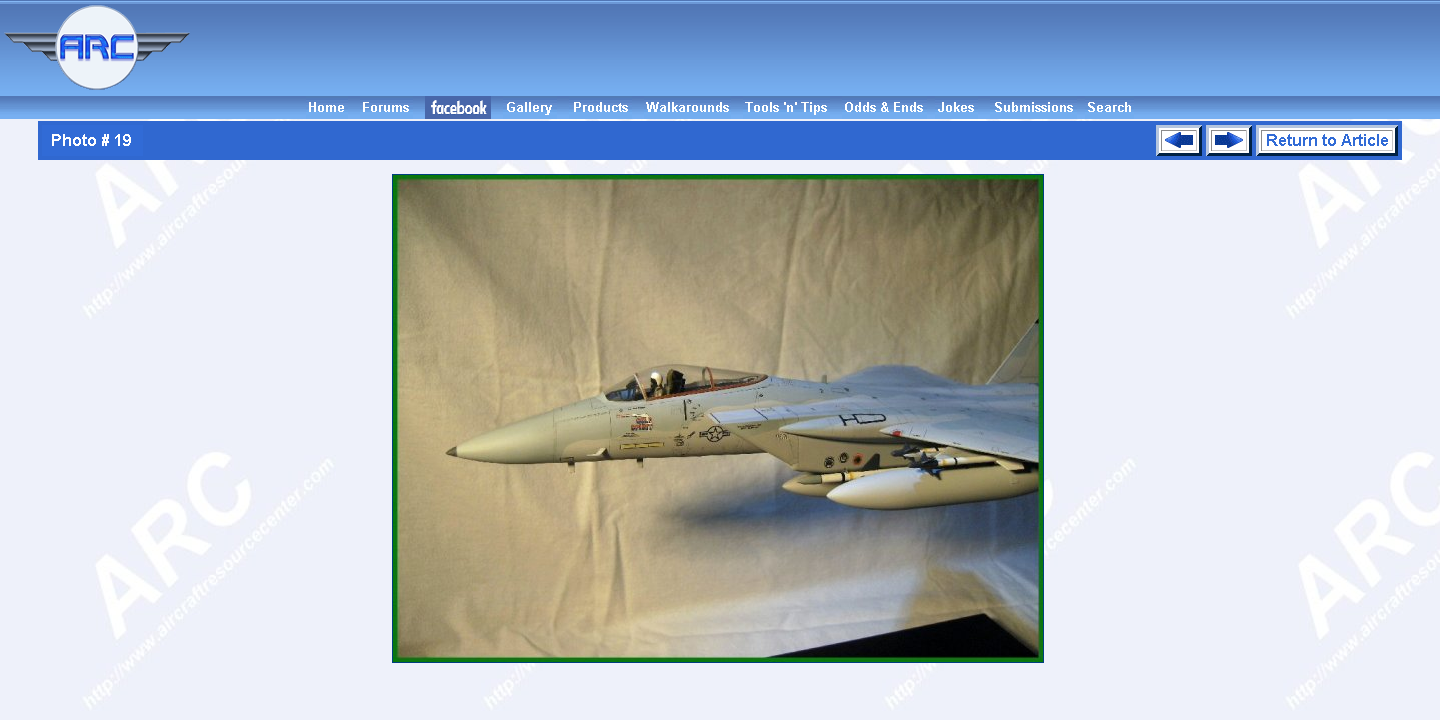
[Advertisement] (818, 48)
